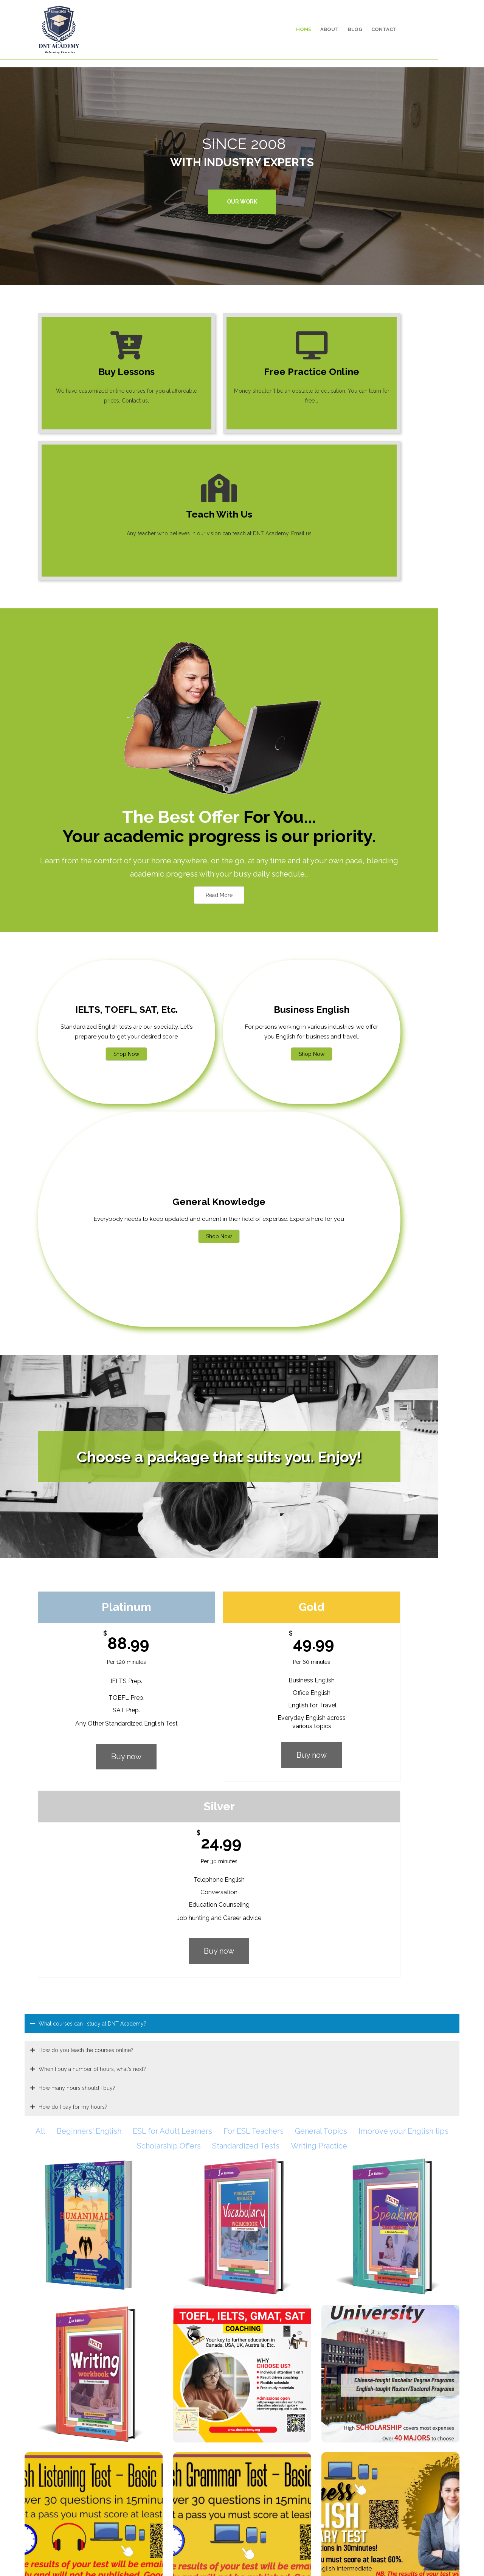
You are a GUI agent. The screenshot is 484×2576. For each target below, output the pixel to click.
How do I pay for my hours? (73, 1408)
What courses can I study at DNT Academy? (92, 1324)
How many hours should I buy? (77, 1389)
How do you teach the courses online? (86, 1351)
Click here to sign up (284, 2300)
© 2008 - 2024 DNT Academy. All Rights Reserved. (242, 2559)
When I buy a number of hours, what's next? (92, 1370)
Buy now (103, 1251)
